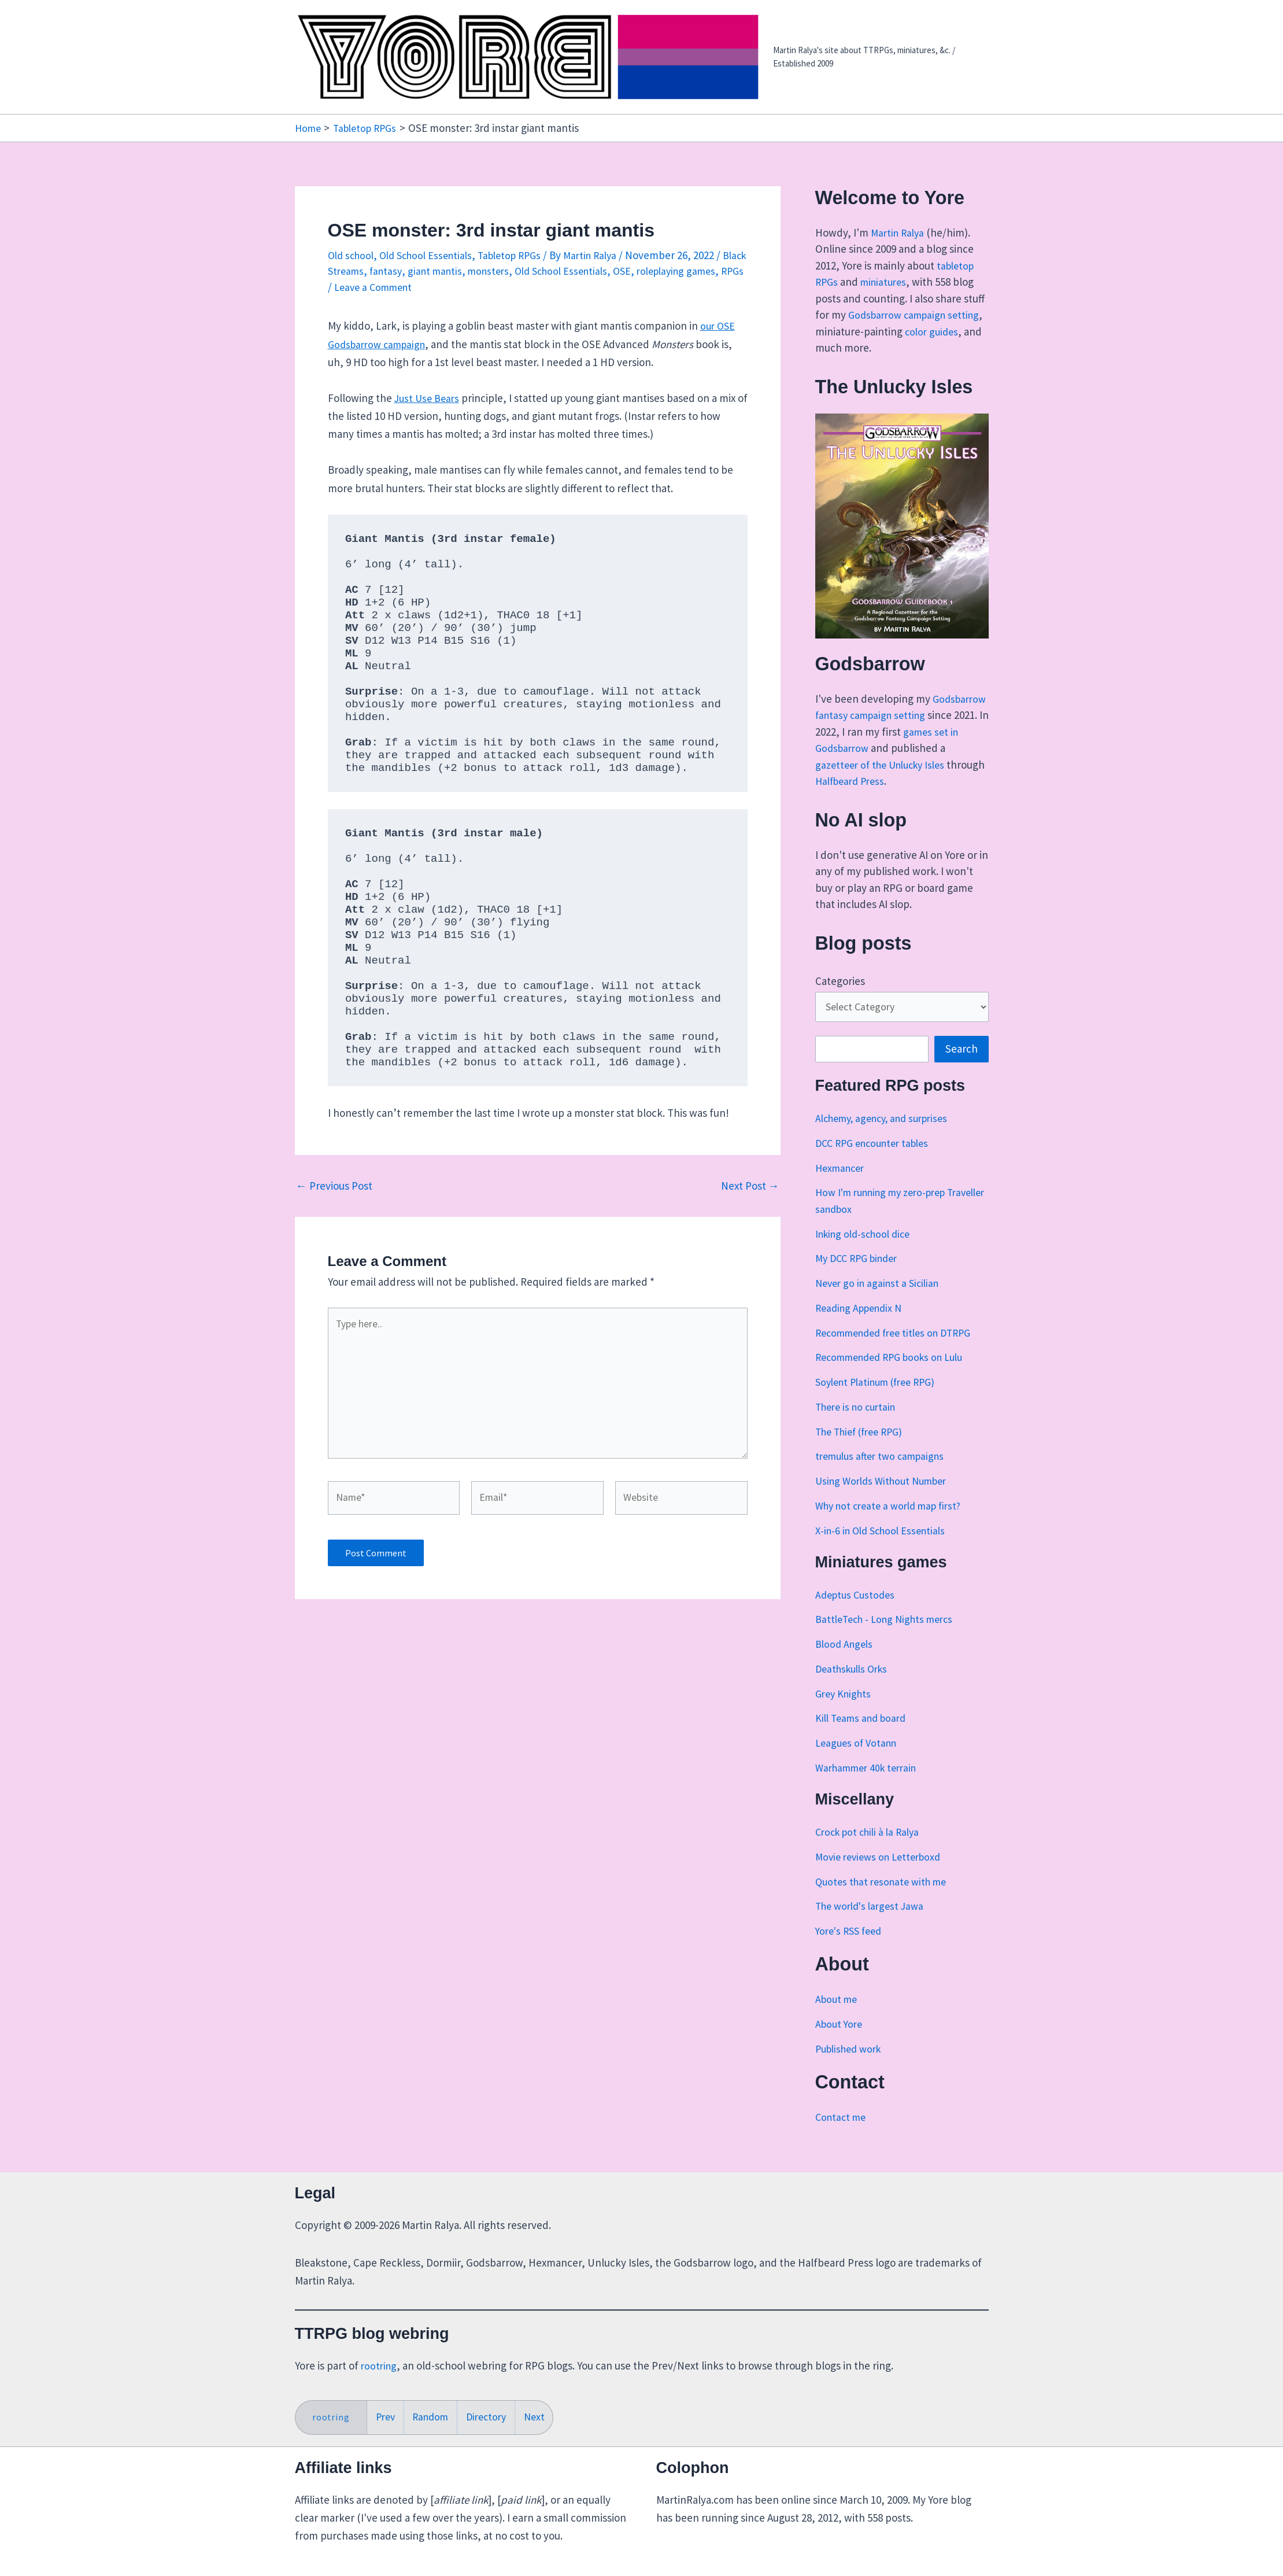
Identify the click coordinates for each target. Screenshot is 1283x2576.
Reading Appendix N (862, 1326)
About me (837, 2017)
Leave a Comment (439, 286)
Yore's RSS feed (851, 1949)
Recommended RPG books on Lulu (896, 1376)
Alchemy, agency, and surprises (888, 1136)
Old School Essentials (433, 254)
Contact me (842, 2135)
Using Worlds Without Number (886, 1499)
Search (961, 1068)
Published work (851, 2067)
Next (544, 2416)
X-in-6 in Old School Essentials (884, 1549)
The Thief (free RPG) (863, 1450)
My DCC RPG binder (860, 1277)
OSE (668, 271)
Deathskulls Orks (854, 1687)
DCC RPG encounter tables (877, 1161)
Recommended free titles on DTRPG (900, 1351)
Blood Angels (845, 1663)
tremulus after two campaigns (884, 1475)
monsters (526, 271)
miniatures (887, 282)
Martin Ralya (899, 232)
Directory (493, 2416)
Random (434, 2416)
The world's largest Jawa (873, 1925)
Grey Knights (845, 1712)
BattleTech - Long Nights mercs (889, 1638)
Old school (353, 254)
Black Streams (361, 271)
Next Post (750, 1185)
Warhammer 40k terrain (870, 1786)
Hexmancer (842, 1186)
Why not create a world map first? (894, 1524)
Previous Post (334, 1185)
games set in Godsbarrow (896, 748)
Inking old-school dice (866, 1252)
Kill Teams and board (864, 1737)
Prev (386, 2416)
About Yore (840, 2042)
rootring (380, 2364)
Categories (840, 997)
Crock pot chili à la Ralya (871, 1850)
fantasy (417, 271)
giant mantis (469, 271)
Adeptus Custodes (857, 1613)
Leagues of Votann (858, 1762)
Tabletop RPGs (523, 254)
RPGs (376, 286)
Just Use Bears (428, 397)
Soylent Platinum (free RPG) (881, 1400)
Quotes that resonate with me (885, 1900)
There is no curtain (859, 1425)
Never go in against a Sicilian (880, 1301)
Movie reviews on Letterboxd (882, 1875)
